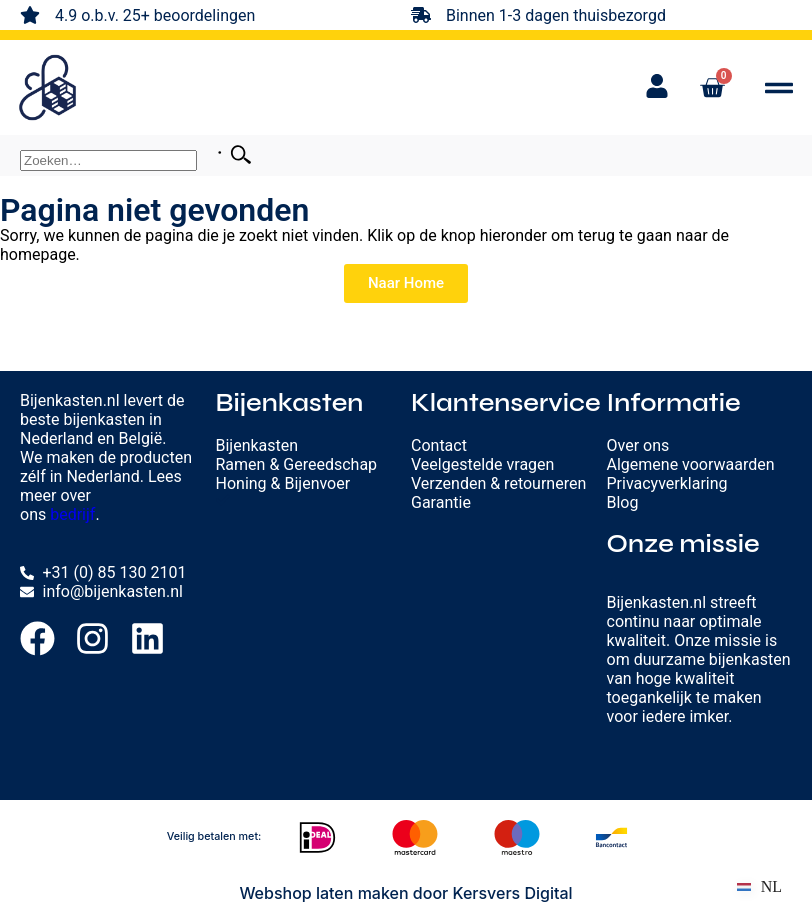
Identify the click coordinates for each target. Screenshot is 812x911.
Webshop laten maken (323, 893)
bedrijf (72, 514)
